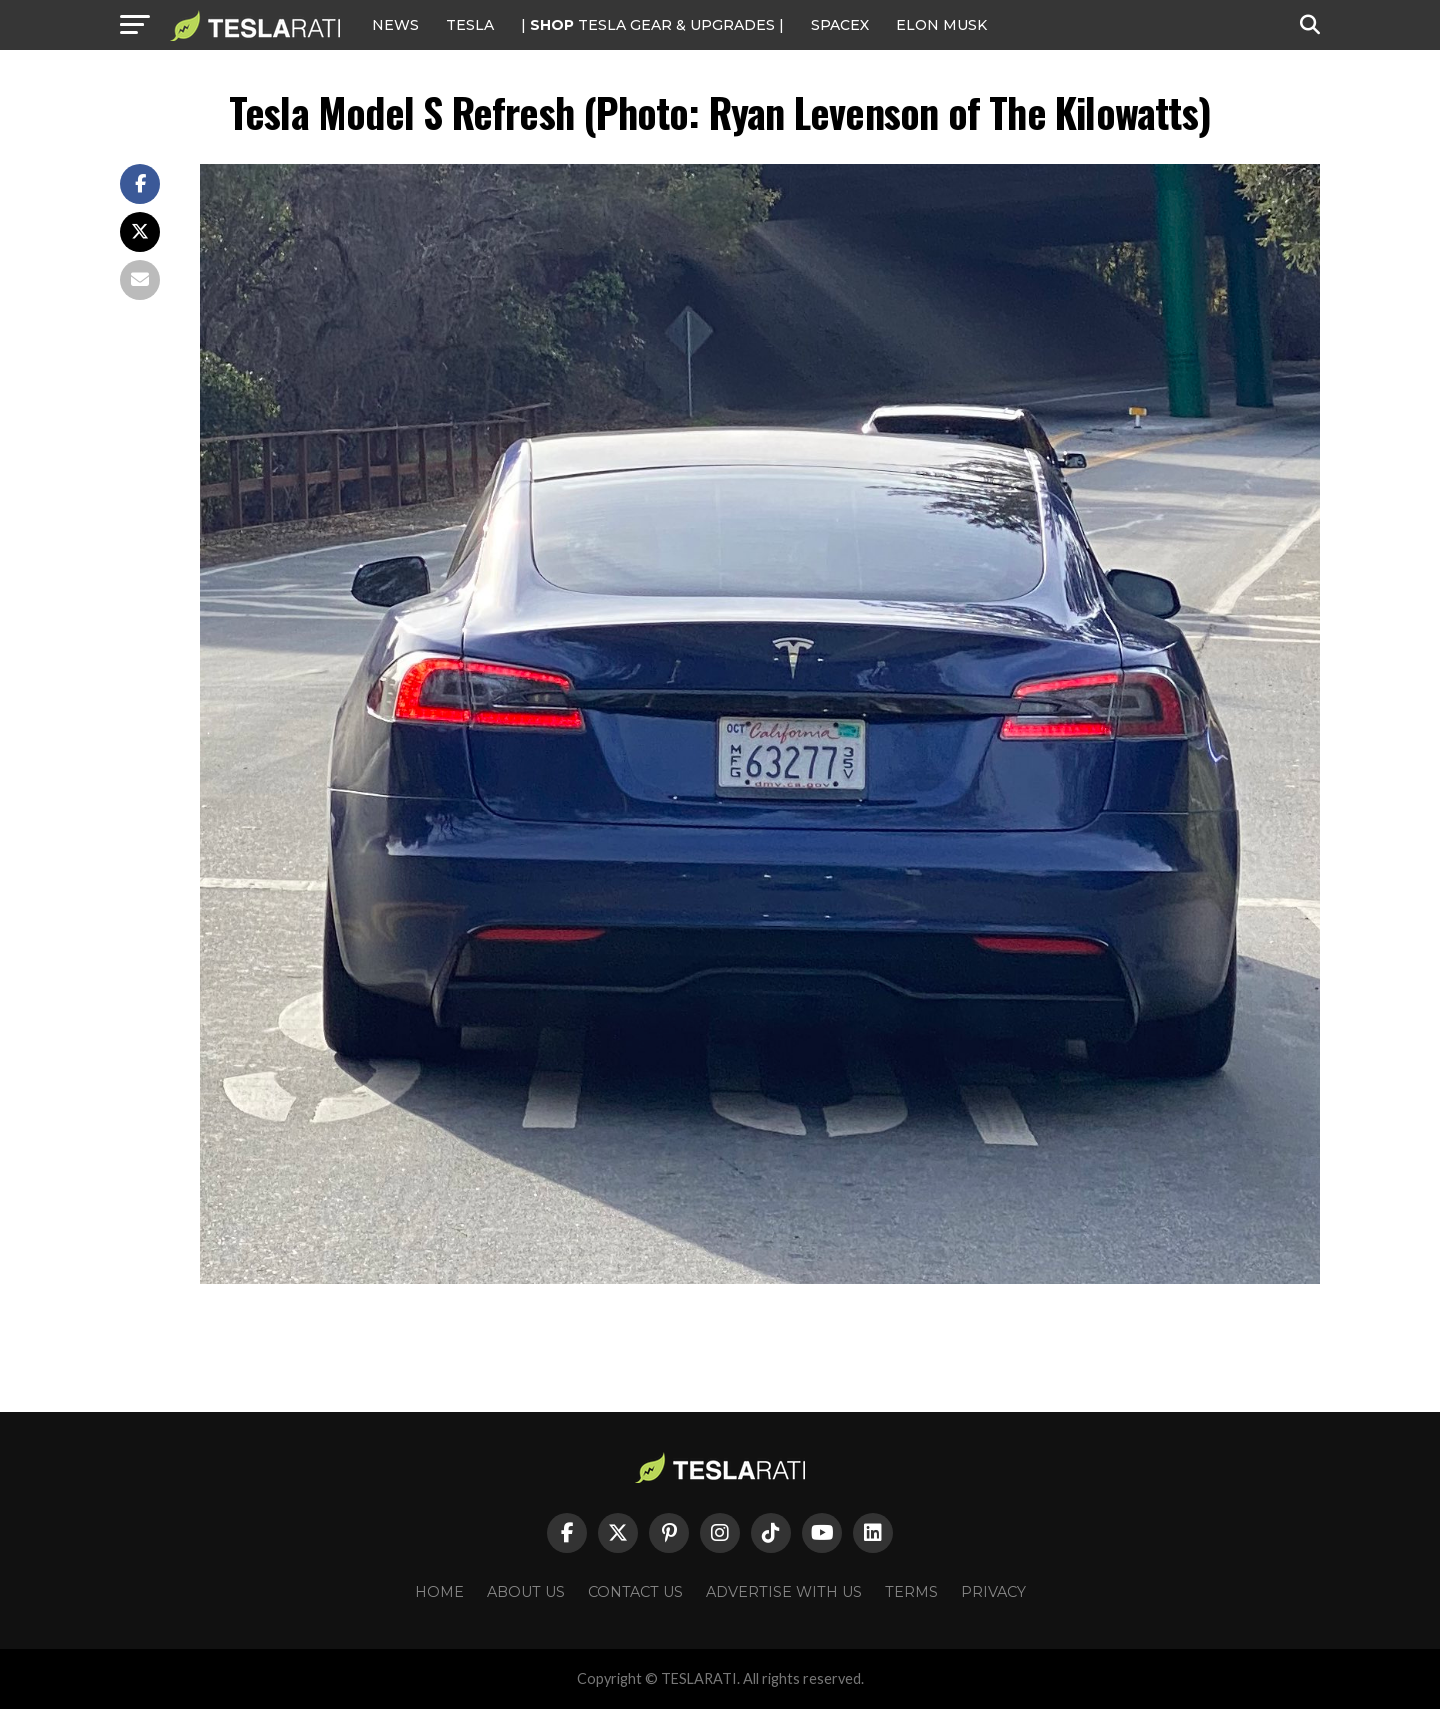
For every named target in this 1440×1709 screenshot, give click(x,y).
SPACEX (840, 25)
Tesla (470, 25)
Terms (911, 1592)
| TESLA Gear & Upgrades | (652, 25)
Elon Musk (941, 25)
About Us (526, 1592)
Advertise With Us (784, 1592)
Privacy (993, 1592)
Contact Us (635, 1592)
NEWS (395, 25)
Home (439, 1592)
